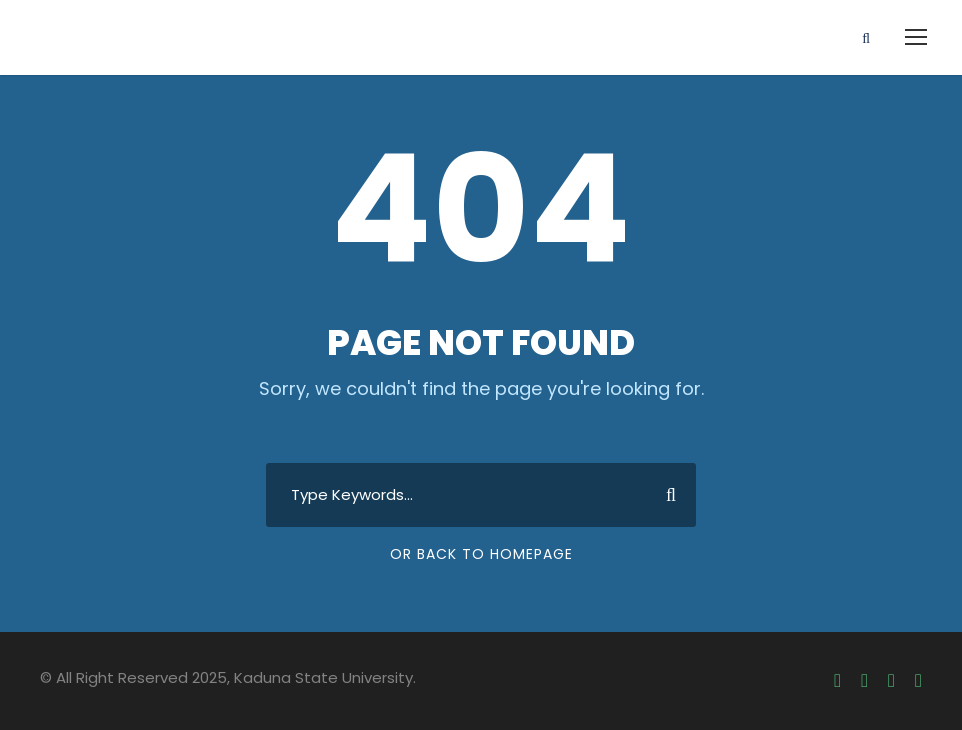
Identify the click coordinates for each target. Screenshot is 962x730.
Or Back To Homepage (481, 554)
